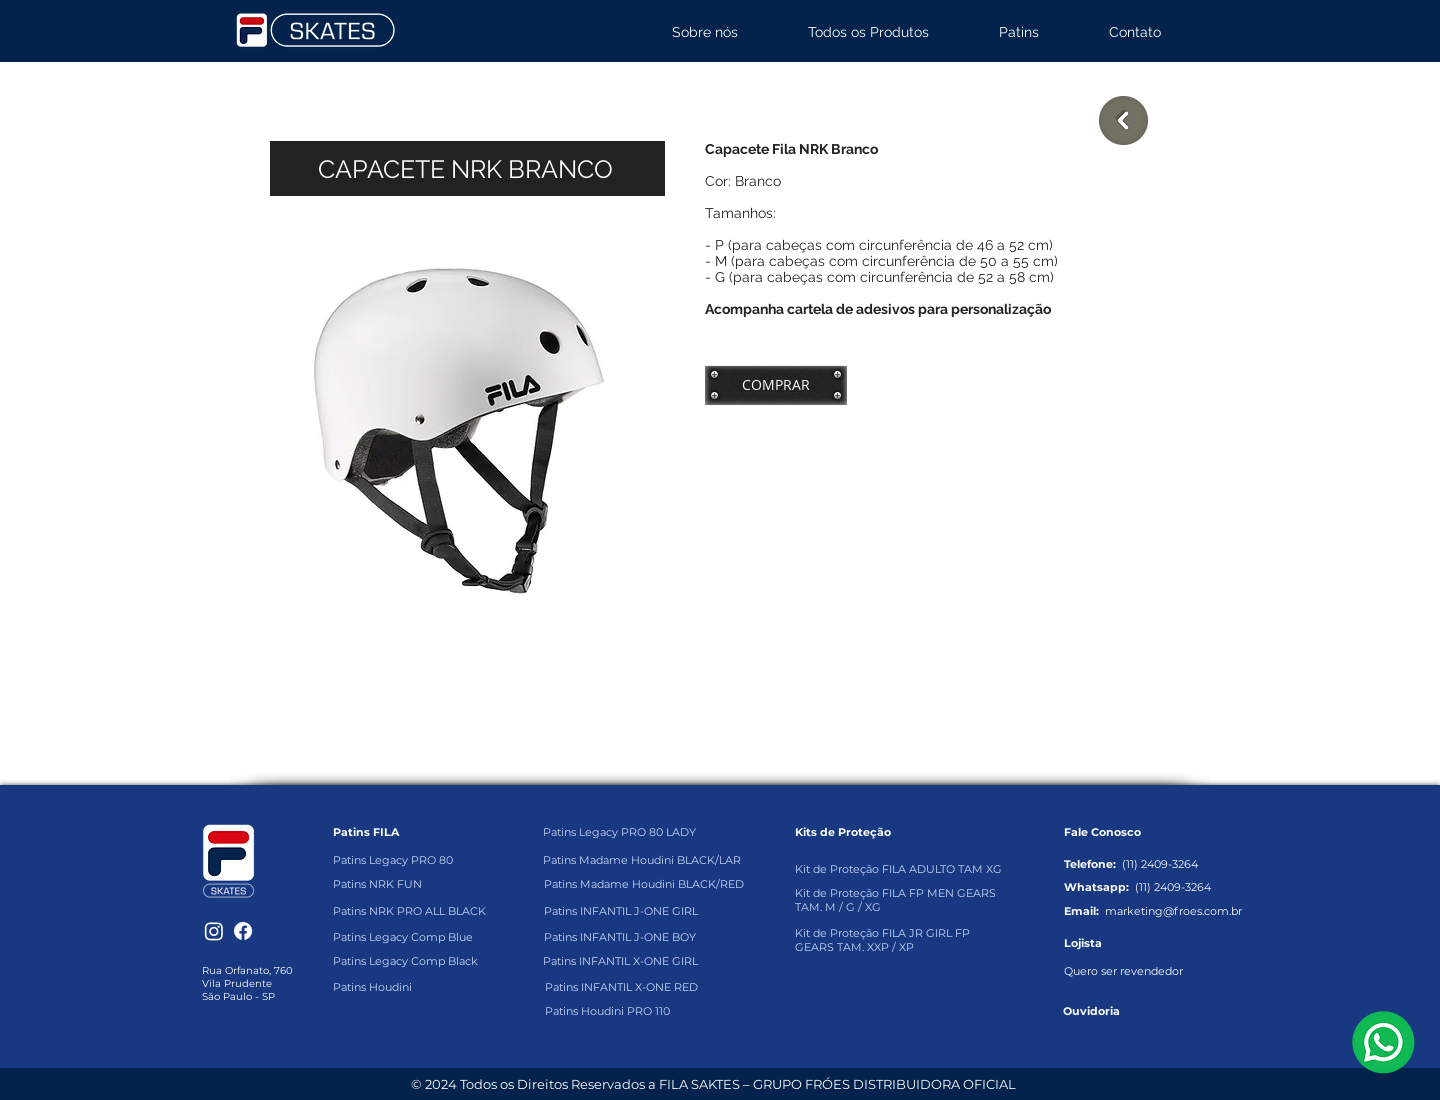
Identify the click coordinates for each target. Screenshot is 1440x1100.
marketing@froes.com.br (1173, 911)
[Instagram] (214, 931)
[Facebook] (243, 931)
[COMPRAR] (776, 385)
